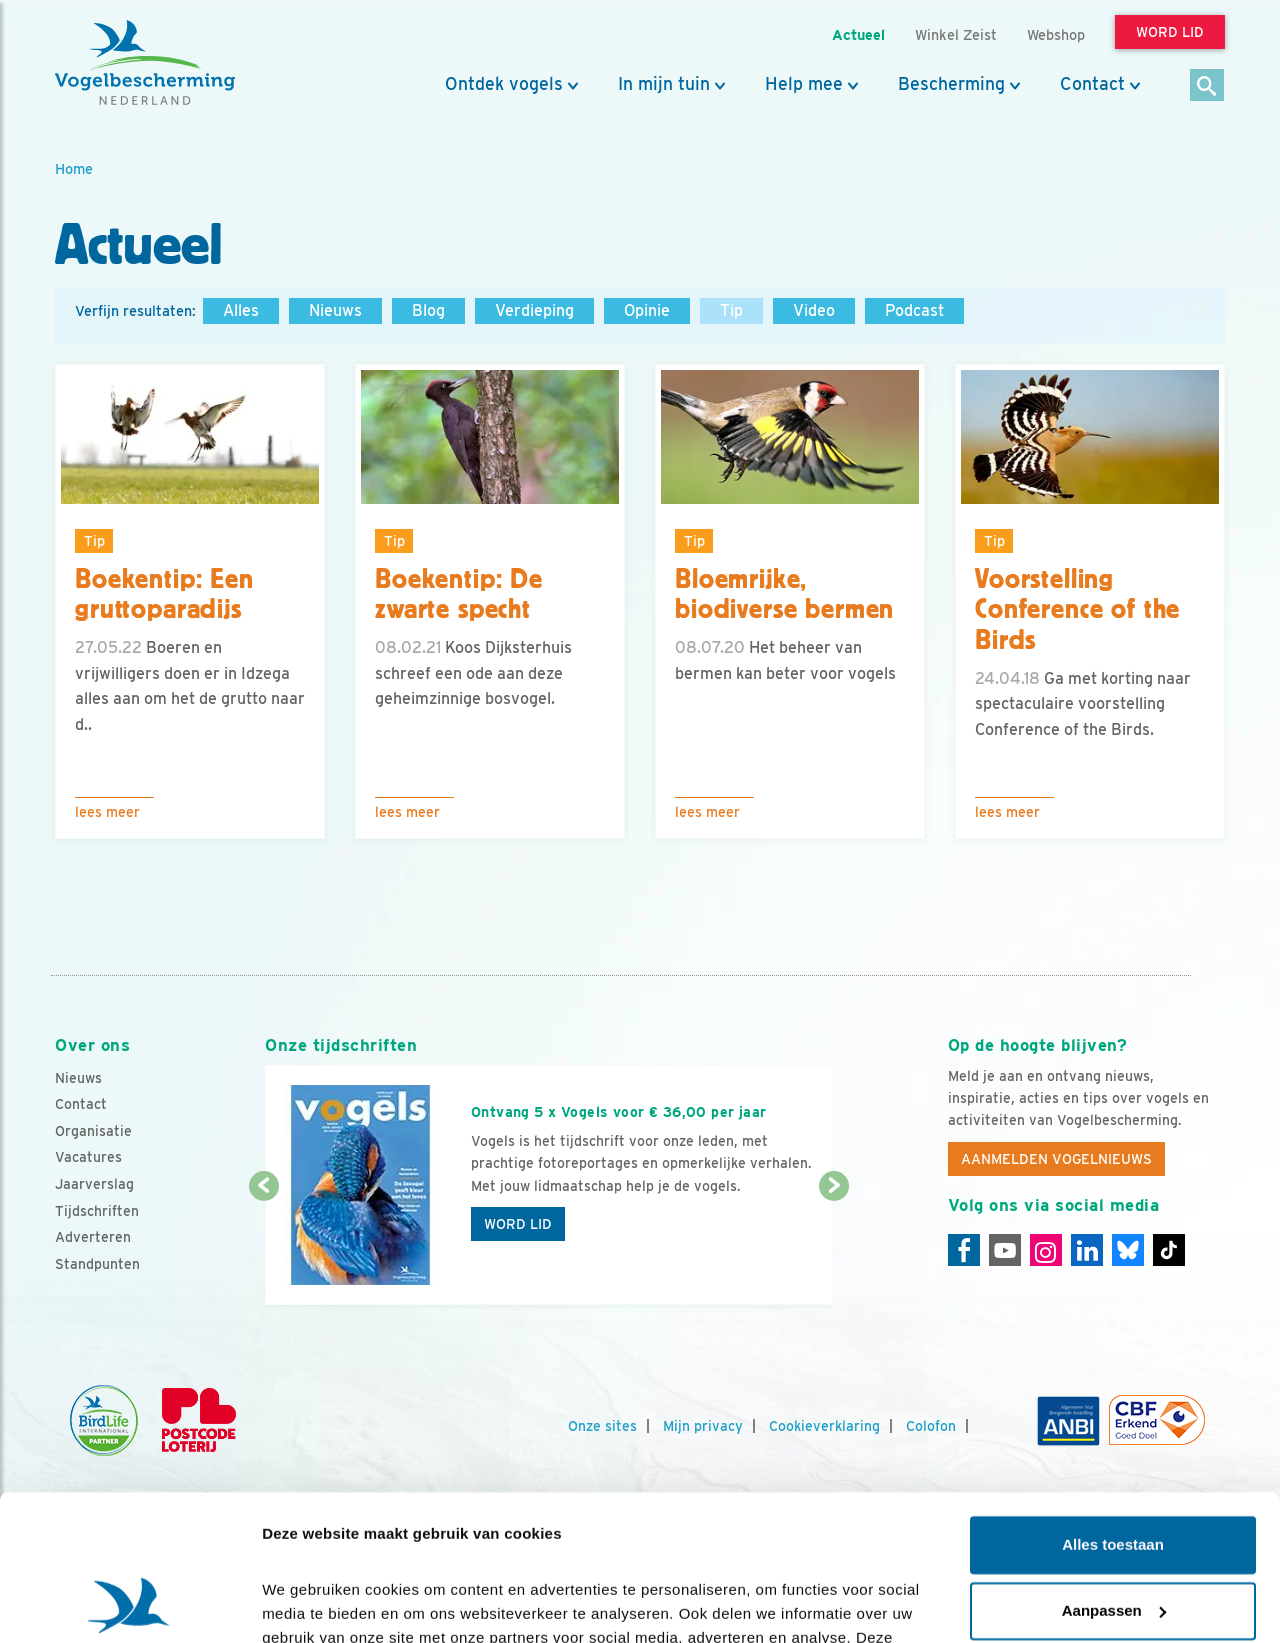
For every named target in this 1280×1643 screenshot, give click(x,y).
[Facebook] (964, 1250)
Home (74, 168)
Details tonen (309, 1603)
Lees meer (107, 812)
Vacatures (88, 1157)
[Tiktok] (1169, 1250)
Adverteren (93, 1237)
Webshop (1056, 34)
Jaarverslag (94, 1184)
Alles (241, 310)
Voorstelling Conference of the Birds (1077, 610)
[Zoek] (1207, 86)
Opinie (647, 310)
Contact (1092, 84)
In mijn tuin (664, 84)
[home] (145, 63)
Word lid (518, 1224)
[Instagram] (1046, 1250)
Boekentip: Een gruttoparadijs (164, 594)
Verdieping (534, 310)
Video (814, 310)
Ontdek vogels (504, 84)
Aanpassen (1114, 1473)
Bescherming (951, 84)
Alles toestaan (1113, 1408)
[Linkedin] (1087, 1250)
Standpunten (97, 1264)
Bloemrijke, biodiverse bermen (784, 594)
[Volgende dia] (833, 1247)
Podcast (914, 310)
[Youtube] (1005, 1250)
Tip (731, 310)
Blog (428, 310)
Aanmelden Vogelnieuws (1056, 1159)
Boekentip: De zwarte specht (459, 594)
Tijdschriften (97, 1211)
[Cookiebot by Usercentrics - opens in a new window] (129, 1604)
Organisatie (93, 1131)
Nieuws (335, 310)
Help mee (804, 84)
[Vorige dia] (263, 1247)
